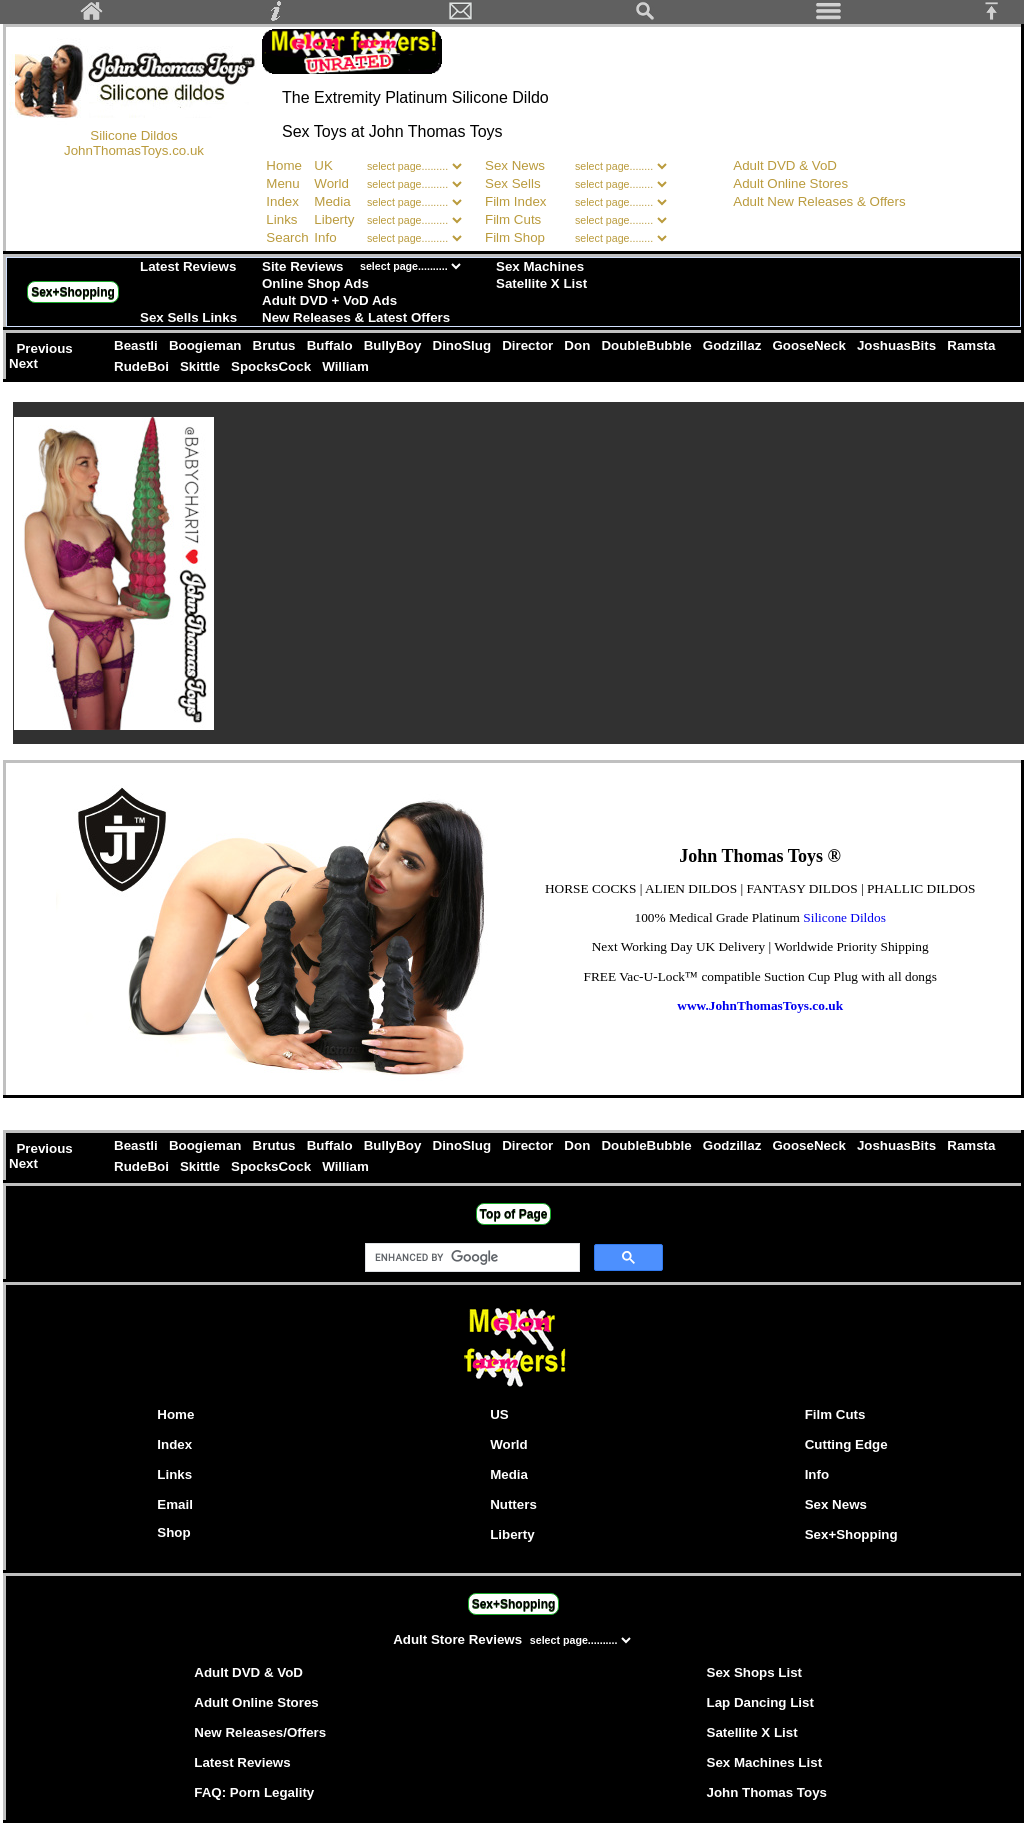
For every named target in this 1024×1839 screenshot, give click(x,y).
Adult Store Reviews (459, 1639)
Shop (173, 1532)
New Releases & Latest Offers (356, 317)
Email (175, 1504)
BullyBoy (394, 345)
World (333, 183)
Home (284, 165)
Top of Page (514, 1214)
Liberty (334, 219)
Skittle (201, 366)
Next (25, 363)
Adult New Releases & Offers (819, 201)
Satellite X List (541, 283)
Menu (282, 183)
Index (282, 201)
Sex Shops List (755, 1672)
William (346, 366)
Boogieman (207, 345)
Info (325, 237)
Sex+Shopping (73, 292)
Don (579, 345)
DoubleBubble (648, 345)
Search (287, 237)
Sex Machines (540, 266)
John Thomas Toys (767, 1792)
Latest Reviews (188, 266)
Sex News (515, 165)
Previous (46, 348)
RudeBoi (143, 366)
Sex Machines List (765, 1762)
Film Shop (515, 237)
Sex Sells (513, 183)
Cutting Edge (846, 1444)
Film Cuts (513, 219)
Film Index (515, 201)
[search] (470, 1258)
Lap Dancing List (760, 1702)
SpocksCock (272, 366)
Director (529, 345)
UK (323, 165)
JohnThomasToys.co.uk (134, 150)
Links (281, 219)
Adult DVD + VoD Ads (329, 300)
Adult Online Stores (790, 183)
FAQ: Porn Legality (254, 1792)
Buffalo (331, 345)
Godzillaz (734, 345)
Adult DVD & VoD (785, 165)
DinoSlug (464, 345)
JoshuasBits (898, 345)
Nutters (513, 1504)
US (499, 1414)
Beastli (137, 345)
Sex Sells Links (188, 317)
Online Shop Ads (315, 283)
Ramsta (972, 345)
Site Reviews (303, 266)
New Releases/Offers (260, 1732)
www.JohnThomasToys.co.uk (760, 1005)
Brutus (276, 345)
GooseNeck (811, 345)
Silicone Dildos (133, 135)
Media (332, 201)
